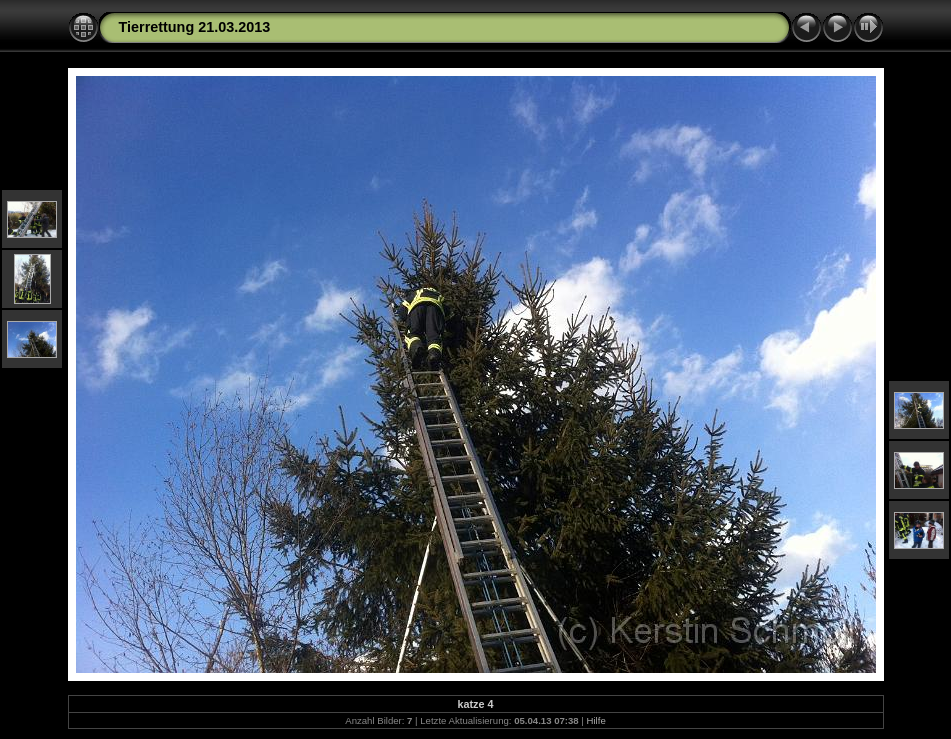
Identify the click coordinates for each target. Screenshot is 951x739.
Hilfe (596, 720)
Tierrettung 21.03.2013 (195, 27)
